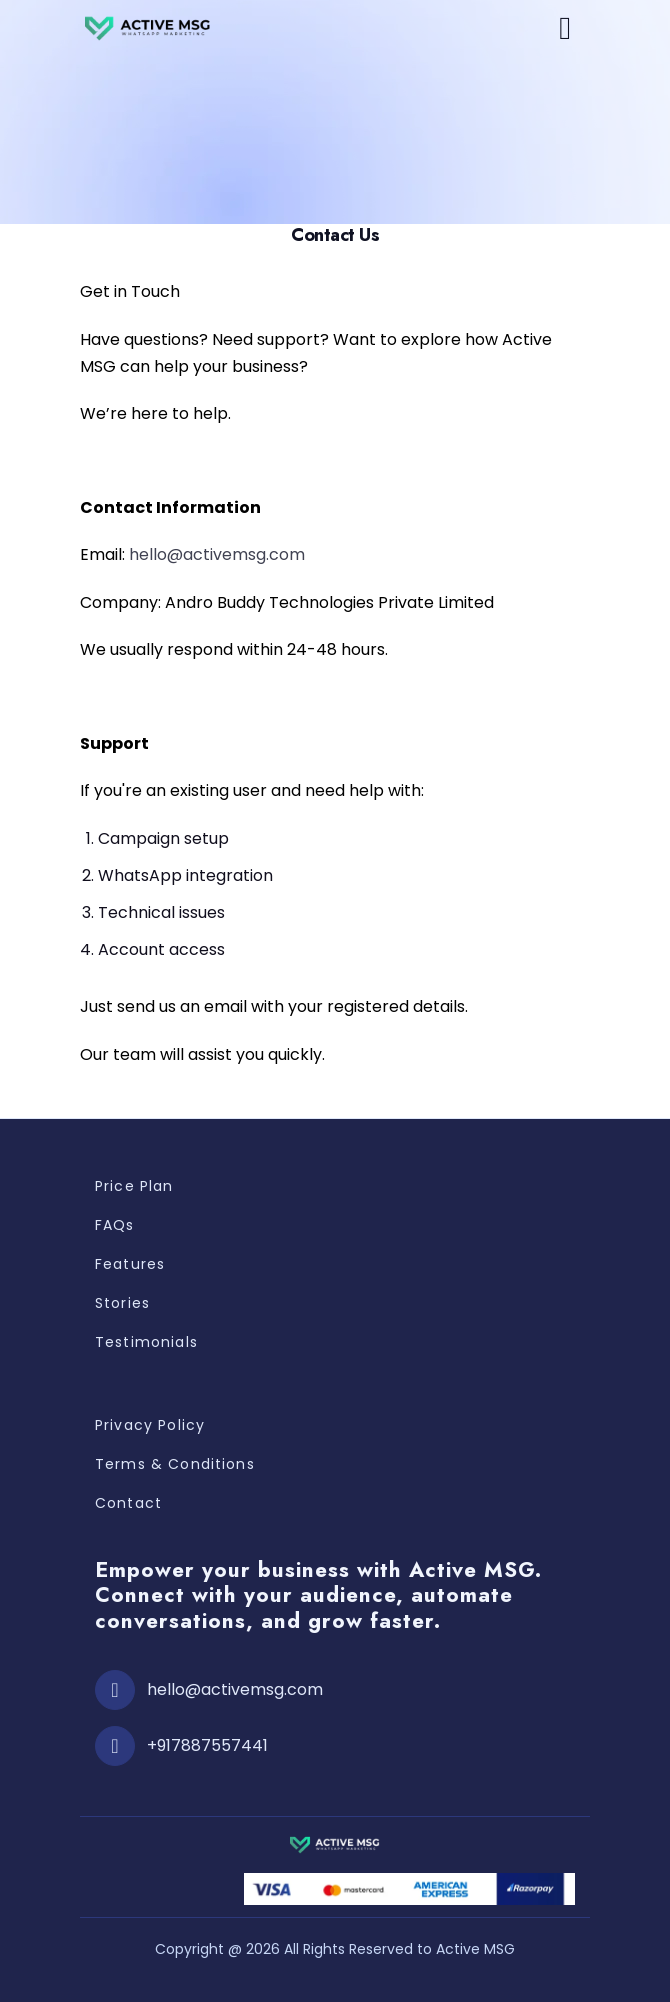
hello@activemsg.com (217, 554)
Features (130, 1264)
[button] (565, 28)
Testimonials (146, 1342)
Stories (122, 1303)
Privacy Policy (150, 1425)
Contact (128, 1503)
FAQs (115, 1225)
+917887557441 (207, 1745)
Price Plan (134, 1186)
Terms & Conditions (175, 1464)
